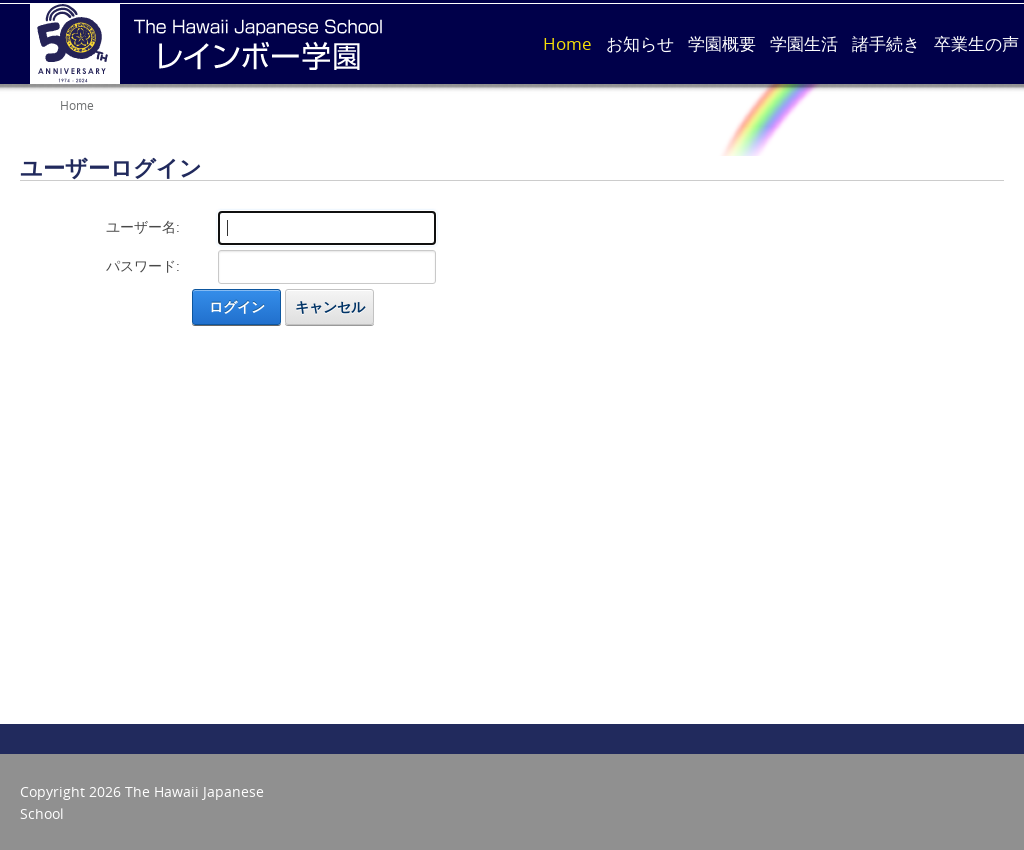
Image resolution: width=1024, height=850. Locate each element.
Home (567, 43)
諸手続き (886, 43)
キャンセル (330, 306)
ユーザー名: (143, 226)
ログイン (237, 306)
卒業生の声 (976, 43)
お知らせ (640, 43)
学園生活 (804, 43)
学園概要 (722, 43)
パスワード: (143, 265)
